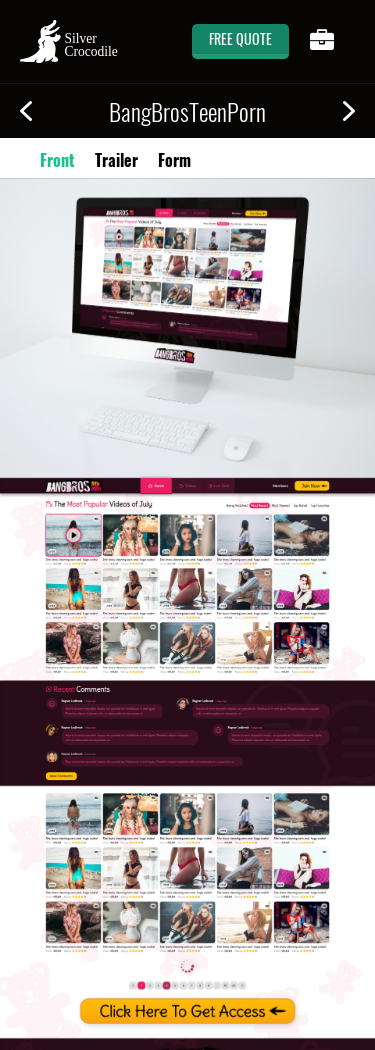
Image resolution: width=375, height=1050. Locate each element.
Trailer (116, 160)
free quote (240, 38)
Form (174, 160)
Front (57, 160)
